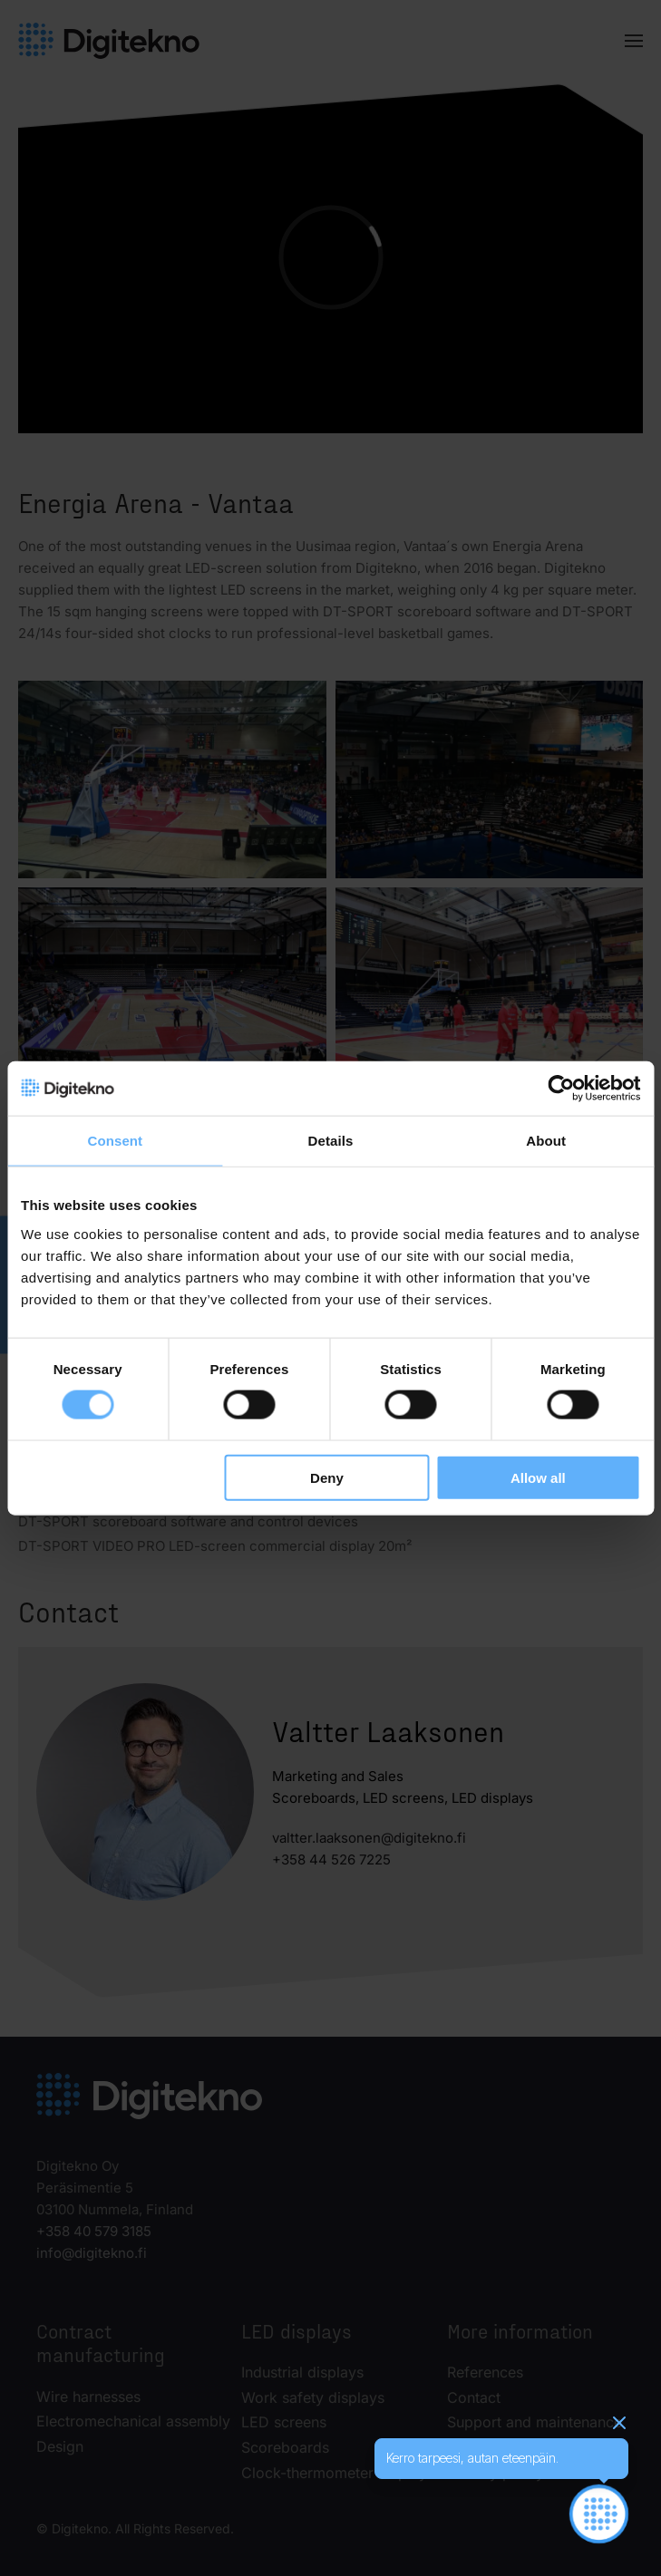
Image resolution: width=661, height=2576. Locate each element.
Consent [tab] (114, 1140)
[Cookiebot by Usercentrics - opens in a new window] (560, 1088)
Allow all (538, 1477)
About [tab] (546, 1140)
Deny (327, 1477)
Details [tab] (331, 1140)
